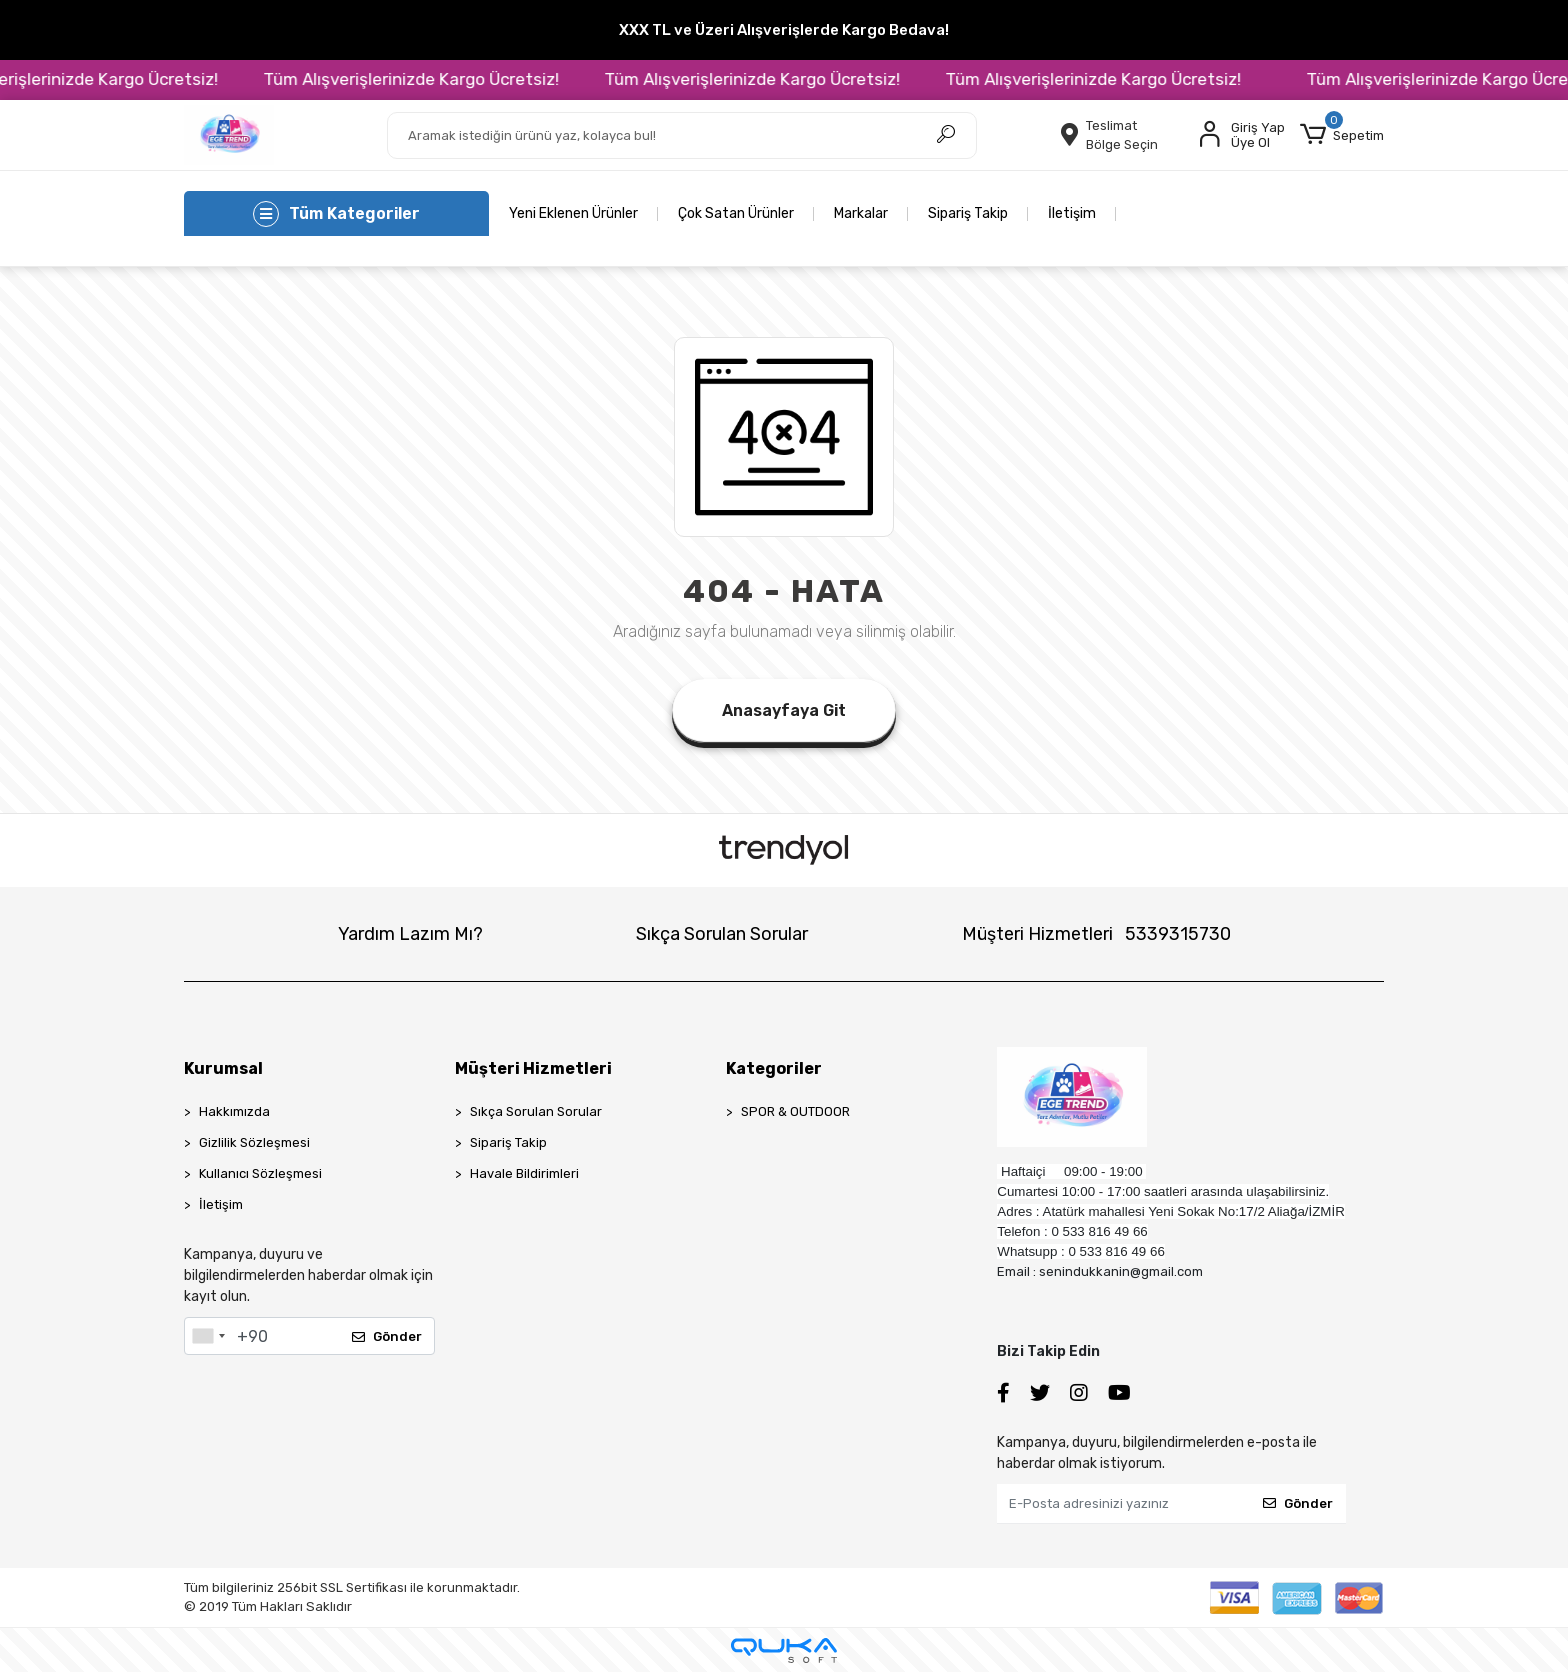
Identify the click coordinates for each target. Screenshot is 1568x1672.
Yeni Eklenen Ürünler (573, 213)
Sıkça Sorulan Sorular (722, 934)
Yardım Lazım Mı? (410, 934)
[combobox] (208, 1336)
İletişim (1072, 213)
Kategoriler (774, 1068)
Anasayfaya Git (784, 710)
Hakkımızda (234, 1111)
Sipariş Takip (968, 213)
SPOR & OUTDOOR (795, 1111)
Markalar (861, 213)
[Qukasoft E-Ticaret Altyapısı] (784, 1650)
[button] (1342, 135)
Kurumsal (223, 1068)
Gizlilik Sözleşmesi (254, 1142)
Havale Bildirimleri (524, 1173)
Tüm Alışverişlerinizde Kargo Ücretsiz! (438, 79)
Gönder (387, 1336)
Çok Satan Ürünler (736, 213)
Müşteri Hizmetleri (1096, 934)
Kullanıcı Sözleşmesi (260, 1173)
